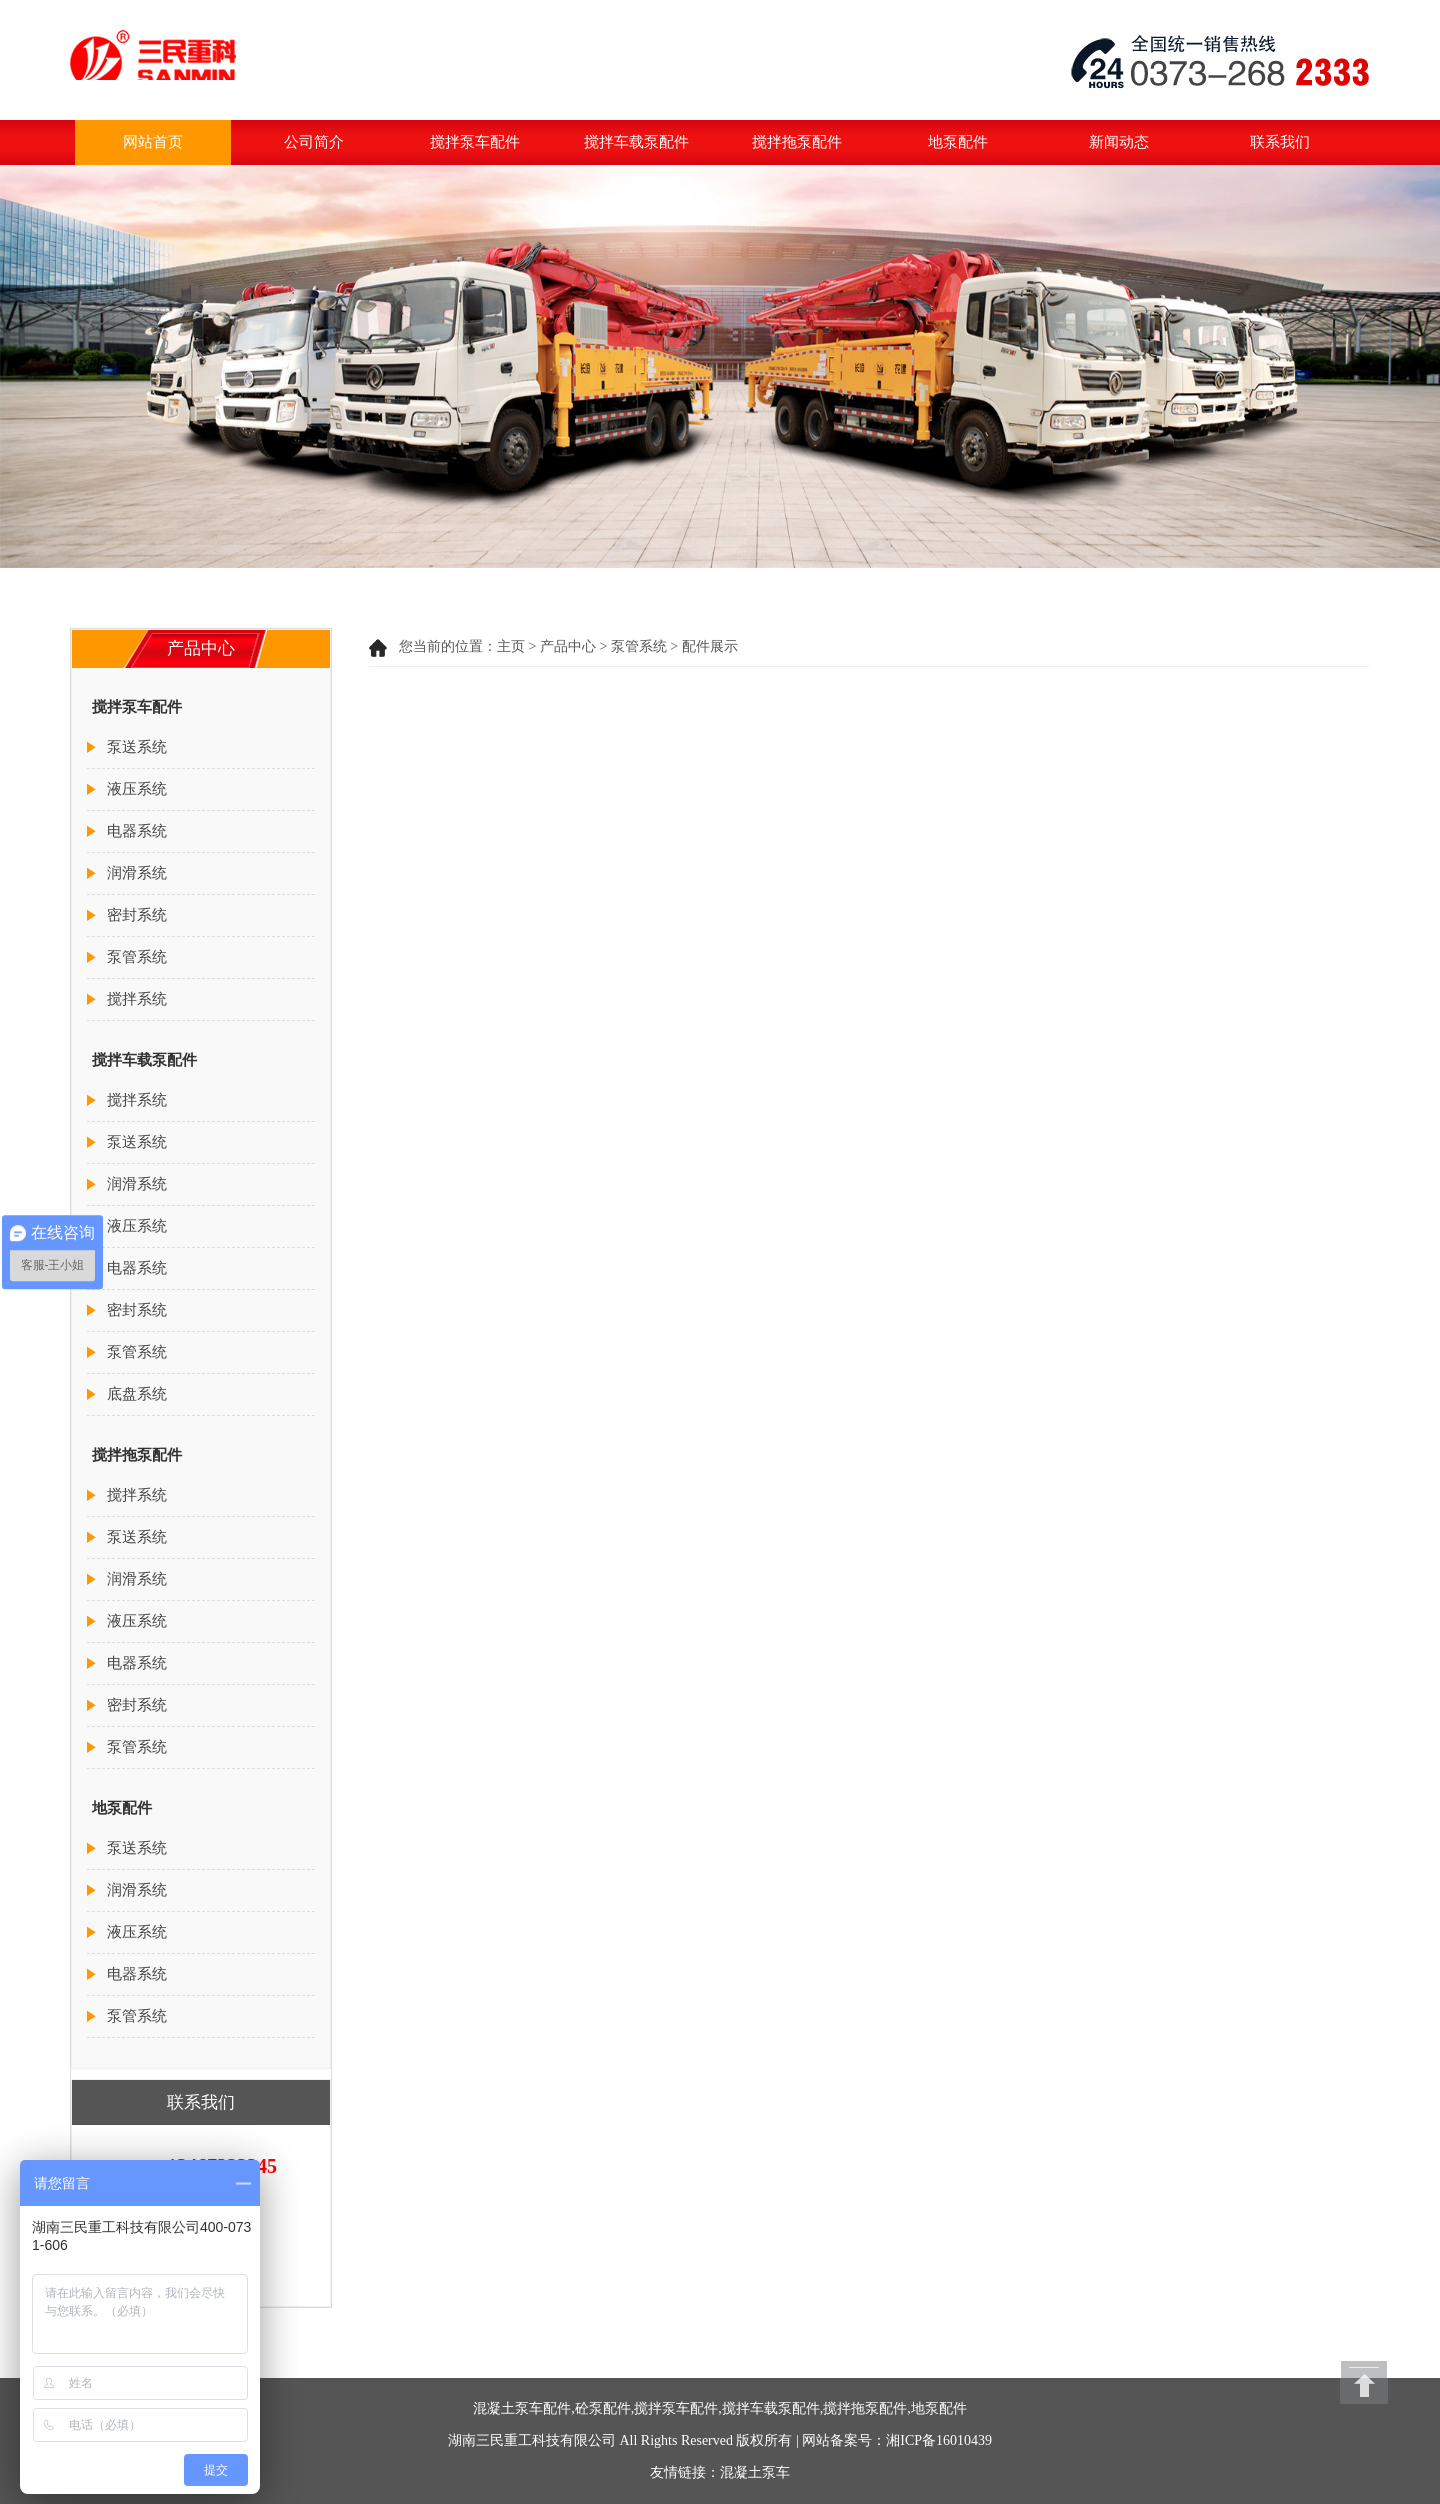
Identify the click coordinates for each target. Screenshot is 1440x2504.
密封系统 (137, 915)
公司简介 (314, 142)
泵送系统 (137, 747)
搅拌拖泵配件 (797, 142)
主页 (511, 646)
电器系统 (137, 831)
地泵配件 (958, 142)
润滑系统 (137, 873)
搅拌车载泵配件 (636, 142)
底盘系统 (137, 1394)
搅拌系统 (137, 999)
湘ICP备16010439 (939, 2440)
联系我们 (1280, 142)
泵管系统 (639, 646)
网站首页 (153, 142)
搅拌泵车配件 (475, 142)
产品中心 (568, 646)
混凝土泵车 (755, 2472)
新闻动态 (1119, 142)
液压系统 (137, 789)
